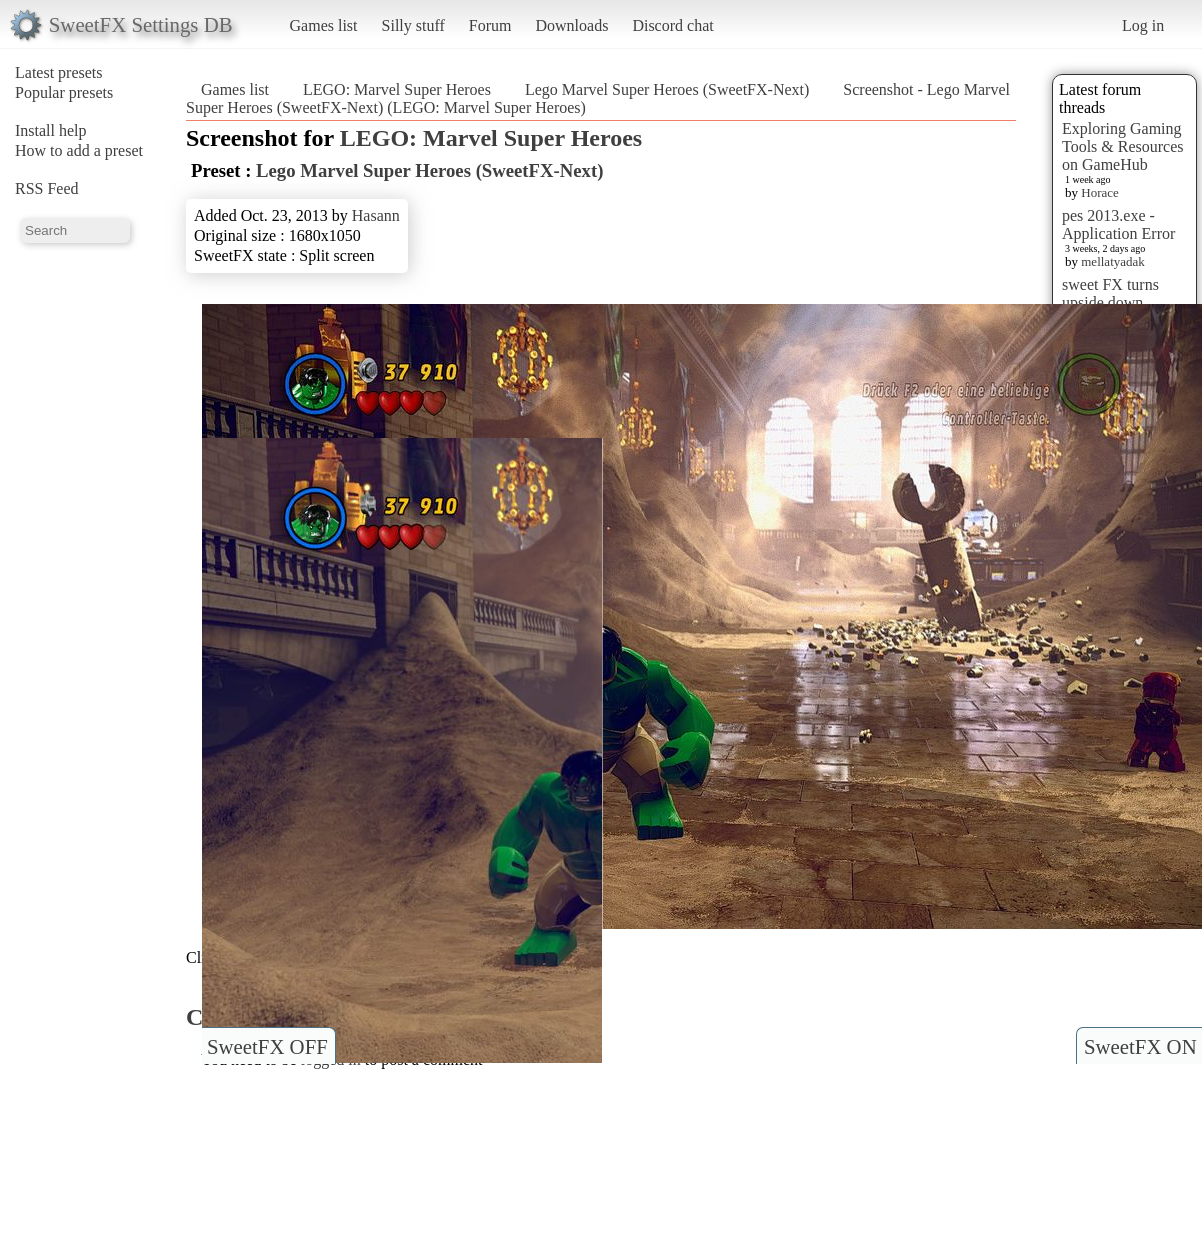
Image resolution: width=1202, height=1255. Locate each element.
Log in (1143, 25)
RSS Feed (47, 188)
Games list (324, 25)
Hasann (376, 215)
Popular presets (64, 92)
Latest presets (59, 72)
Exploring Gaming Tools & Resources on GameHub (1123, 146)
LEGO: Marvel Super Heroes (397, 89)
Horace (1100, 192)
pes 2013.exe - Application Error (1118, 224)
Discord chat (672, 25)
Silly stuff (413, 25)
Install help (51, 130)
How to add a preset (79, 150)
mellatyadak (1113, 261)
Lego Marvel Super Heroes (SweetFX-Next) (669, 89)
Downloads (571, 25)
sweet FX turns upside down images (1110, 302)
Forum (490, 25)
